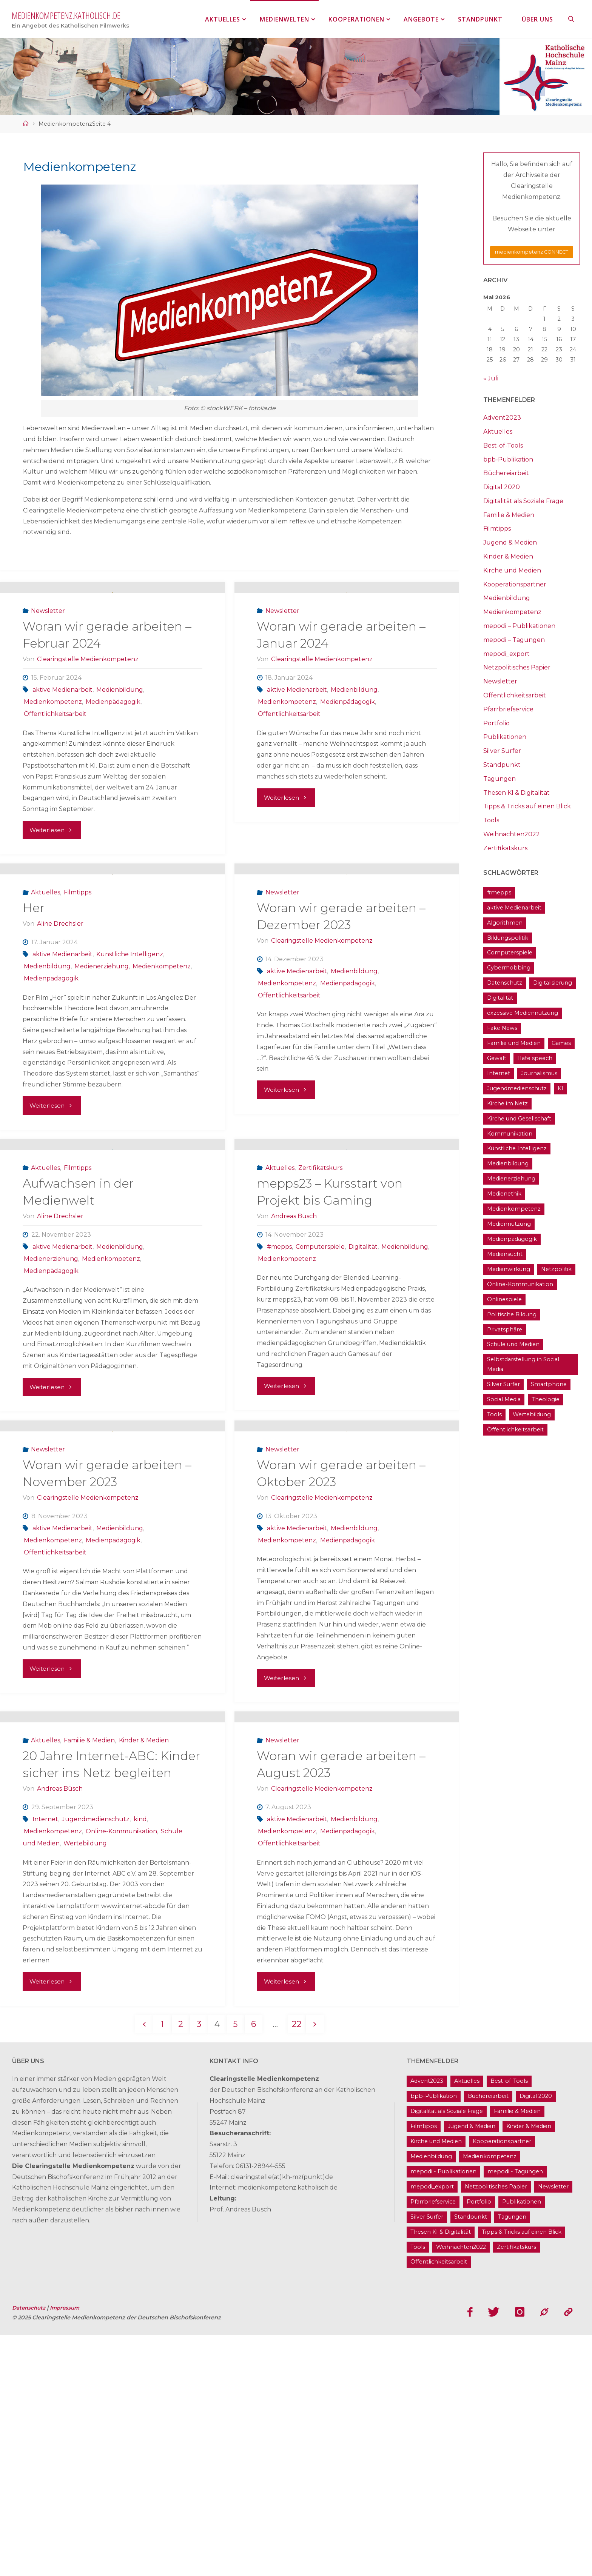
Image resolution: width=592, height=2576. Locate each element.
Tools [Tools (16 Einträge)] (494, 1414)
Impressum (68, 2548)
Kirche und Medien (512, 570)
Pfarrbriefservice (508, 709)
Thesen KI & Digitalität (516, 792)
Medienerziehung (101, 1062)
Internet (45, 2059)
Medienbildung (119, 738)
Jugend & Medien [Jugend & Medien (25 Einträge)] (471, 2367)
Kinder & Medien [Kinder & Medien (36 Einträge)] (528, 2367)
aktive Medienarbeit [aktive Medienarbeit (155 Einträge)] (514, 907)
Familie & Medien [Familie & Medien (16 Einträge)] (517, 2352)
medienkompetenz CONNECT (531, 252)
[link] (571, 19)
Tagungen (499, 778)
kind (140, 2059)
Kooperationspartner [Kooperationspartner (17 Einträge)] (502, 2382)
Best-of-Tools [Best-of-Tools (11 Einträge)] (509, 2322)
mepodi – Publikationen (519, 625)
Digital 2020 (501, 487)
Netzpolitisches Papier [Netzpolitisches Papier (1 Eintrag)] (496, 2427)
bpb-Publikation (508, 459)
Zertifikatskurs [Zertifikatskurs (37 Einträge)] (516, 2487)
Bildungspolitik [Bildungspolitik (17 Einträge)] (507, 937)
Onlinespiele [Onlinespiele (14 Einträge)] (504, 1299)
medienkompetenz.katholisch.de (66, 15)
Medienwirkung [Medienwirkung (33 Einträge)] (508, 1269)
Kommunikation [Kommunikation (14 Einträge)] (509, 1133)
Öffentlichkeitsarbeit (55, 762)
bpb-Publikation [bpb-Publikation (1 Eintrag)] (433, 2337)
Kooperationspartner (514, 584)
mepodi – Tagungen (514, 639)
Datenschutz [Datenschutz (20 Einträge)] (504, 982)
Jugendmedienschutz (96, 2059)
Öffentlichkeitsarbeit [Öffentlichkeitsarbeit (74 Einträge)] (515, 1429)
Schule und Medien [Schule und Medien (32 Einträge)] (513, 1344)
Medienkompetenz (53, 750)
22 (299, 2264)
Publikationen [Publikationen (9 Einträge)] (521, 2442)
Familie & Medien (89, 1980)
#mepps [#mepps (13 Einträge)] (499, 892)
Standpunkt (502, 764)
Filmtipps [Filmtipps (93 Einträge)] (423, 2367)
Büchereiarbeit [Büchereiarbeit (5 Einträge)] (488, 2337)
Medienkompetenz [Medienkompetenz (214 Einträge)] (514, 1208)
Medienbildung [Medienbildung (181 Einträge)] (508, 1163)
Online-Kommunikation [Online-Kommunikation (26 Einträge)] (520, 1284)
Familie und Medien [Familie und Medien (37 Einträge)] (514, 1043)
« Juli (490, 378)
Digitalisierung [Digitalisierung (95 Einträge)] (552, 982)
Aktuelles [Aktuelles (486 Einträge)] (466, 2322)
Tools (491, 820)
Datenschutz (30, 2548)
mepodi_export (506, 653)
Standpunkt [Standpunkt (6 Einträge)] (470, 2457)
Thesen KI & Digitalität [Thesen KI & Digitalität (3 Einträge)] (440, 2472)
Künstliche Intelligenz (129, 1050)
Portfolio (496, 723)
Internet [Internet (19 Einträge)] (498, 1073)
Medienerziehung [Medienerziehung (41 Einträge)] (511, 1178)
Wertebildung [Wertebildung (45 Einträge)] (532, 1414)
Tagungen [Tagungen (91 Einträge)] (512, 2457)
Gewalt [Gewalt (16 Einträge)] (496, 1058)
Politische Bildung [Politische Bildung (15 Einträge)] (511, 1314)
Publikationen (504, 736)
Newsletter (48, 659)
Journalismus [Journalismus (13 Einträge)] (539, 1073)
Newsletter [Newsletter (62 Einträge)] (553, 2427)
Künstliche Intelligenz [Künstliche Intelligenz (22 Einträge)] (517, 1148)
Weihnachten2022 (511, 834)
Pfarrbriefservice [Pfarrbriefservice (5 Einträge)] (433, 2442)
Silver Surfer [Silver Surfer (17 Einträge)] (503, 1384)
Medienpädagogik (113, 750)
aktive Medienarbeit (62, 738)
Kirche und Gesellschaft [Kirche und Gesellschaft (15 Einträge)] (519, 1118)
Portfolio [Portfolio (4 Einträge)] (479, 2442)
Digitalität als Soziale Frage (523, 501)
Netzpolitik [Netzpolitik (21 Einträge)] (556, 1269)
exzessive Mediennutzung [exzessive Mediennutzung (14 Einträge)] (522, 1012)
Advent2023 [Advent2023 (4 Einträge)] (426, 2322)
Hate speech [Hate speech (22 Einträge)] (534, 1058)
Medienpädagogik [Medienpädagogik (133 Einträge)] (512, 1239)
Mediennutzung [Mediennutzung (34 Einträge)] (509, 1223)
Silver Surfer (502, 750)
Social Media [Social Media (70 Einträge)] (504, 1399)
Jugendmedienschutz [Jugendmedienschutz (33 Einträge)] (517, 1088)
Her (34, 1004)
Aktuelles (45, 989)
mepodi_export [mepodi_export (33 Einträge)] (432, 2427)
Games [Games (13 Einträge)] (561, 1043)
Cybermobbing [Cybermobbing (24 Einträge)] (508, 967)
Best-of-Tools (503, 445)
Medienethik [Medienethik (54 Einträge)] (504, 1193)
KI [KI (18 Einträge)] (560, 1088)
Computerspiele (320, 1391)
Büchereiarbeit (506, 473)
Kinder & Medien (144, 1980)
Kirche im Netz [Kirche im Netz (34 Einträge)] (507, 1103)
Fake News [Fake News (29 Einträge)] (502, 1028)
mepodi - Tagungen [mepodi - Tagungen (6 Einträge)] (515, 2412)
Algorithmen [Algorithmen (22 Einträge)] (505, 922)
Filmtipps (77, 989)
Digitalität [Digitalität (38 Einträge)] (500, 997)
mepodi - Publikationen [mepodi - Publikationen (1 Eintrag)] (443, 2412)
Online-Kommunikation (121, 2071)
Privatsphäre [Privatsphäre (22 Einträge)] (504, 1329)
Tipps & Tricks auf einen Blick (527, 806)
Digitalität (363, 1391)
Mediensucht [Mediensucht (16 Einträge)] (505, 1254)
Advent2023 (502, 417)
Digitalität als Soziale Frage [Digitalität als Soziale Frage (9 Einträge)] (446, 2352)
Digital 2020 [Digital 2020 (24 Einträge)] (536, 2337)
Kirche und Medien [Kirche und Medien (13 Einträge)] (436, 2382)
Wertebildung (85, 2083)
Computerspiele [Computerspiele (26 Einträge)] (509, 952)
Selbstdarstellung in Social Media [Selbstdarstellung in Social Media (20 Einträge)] (523, 1364)
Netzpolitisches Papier (516, 667)
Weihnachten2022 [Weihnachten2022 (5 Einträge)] (461, 2487)
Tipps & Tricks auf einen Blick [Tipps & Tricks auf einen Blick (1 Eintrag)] (521, 2472)
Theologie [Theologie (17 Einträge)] (546, 1399)
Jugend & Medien (510, 542)
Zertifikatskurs (320, 1312)
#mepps (279, 1391)
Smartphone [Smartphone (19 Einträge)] (549, 1384)
